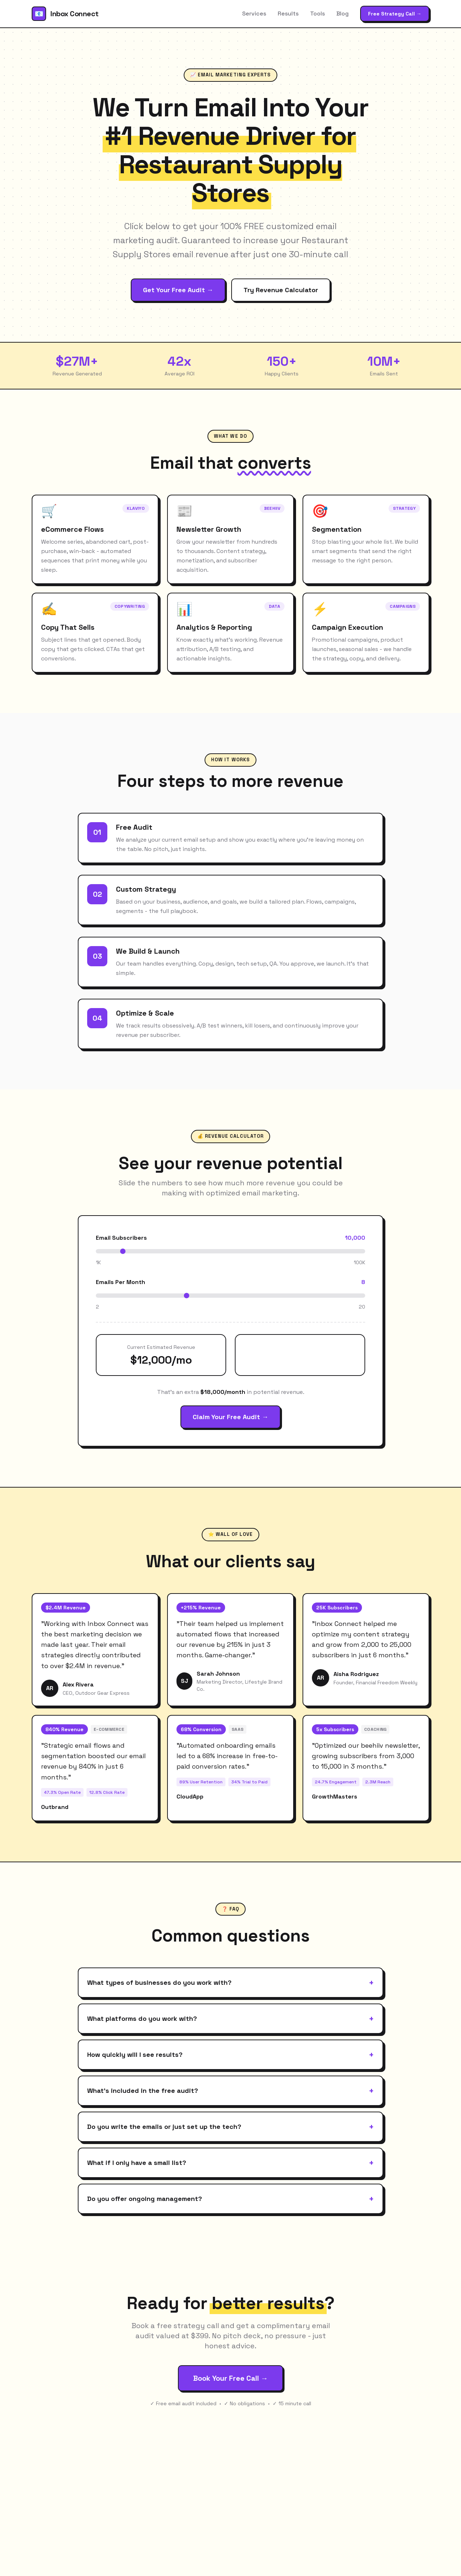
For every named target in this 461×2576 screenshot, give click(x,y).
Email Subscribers (121, 1238)
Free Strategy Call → (394, 13)
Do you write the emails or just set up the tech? (230, 2126)
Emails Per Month (120, 1282)
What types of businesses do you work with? (230, 1982)
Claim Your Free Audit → (230, 1417)
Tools (317, 13)
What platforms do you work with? (230, 2018)
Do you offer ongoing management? (230, 2199)
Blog (342, 13)
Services (254, 13)
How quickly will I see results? (230, 2054)
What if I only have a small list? (230, 2163)
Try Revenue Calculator (280, 290)
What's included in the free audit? (230, 2090)
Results (288, 13)
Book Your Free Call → (230, 2378)
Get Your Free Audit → (178, 290)
